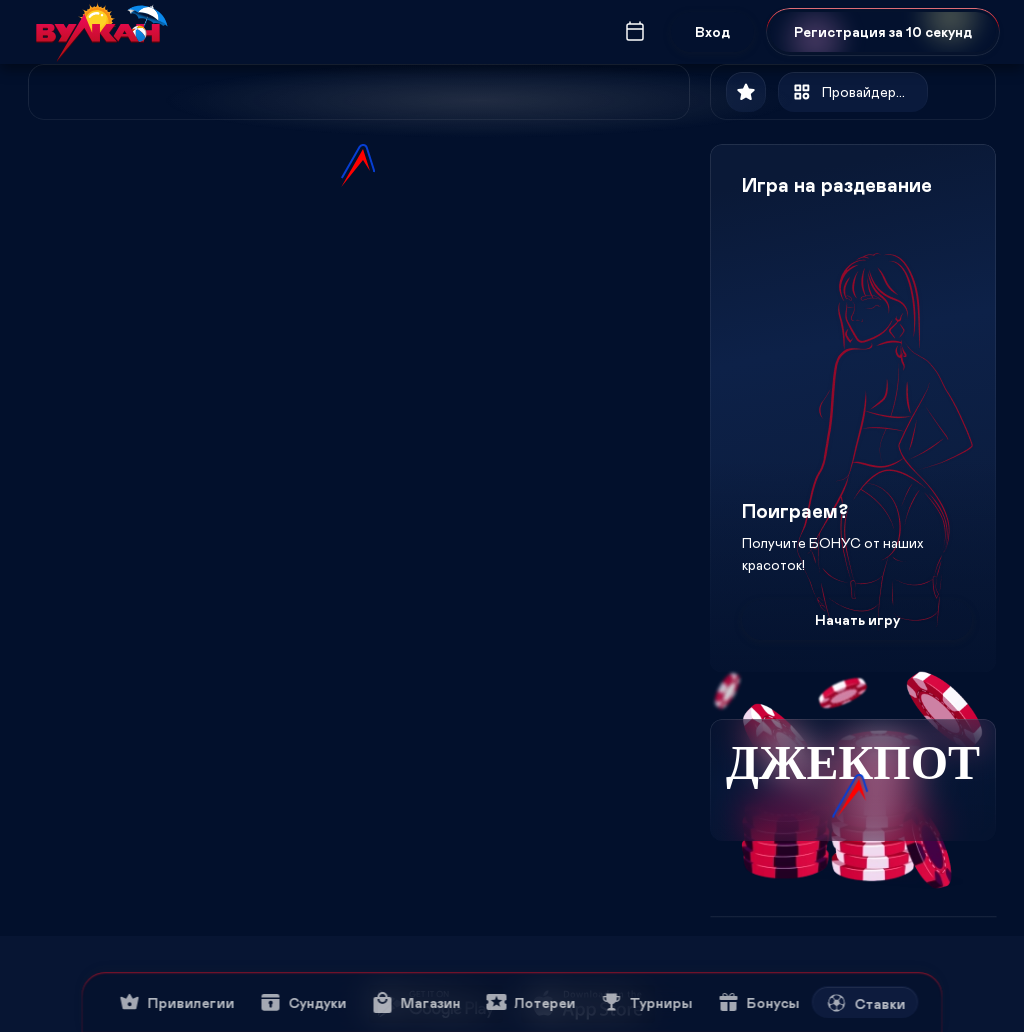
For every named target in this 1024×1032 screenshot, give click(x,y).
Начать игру (857, 619)
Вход (712, 31)
